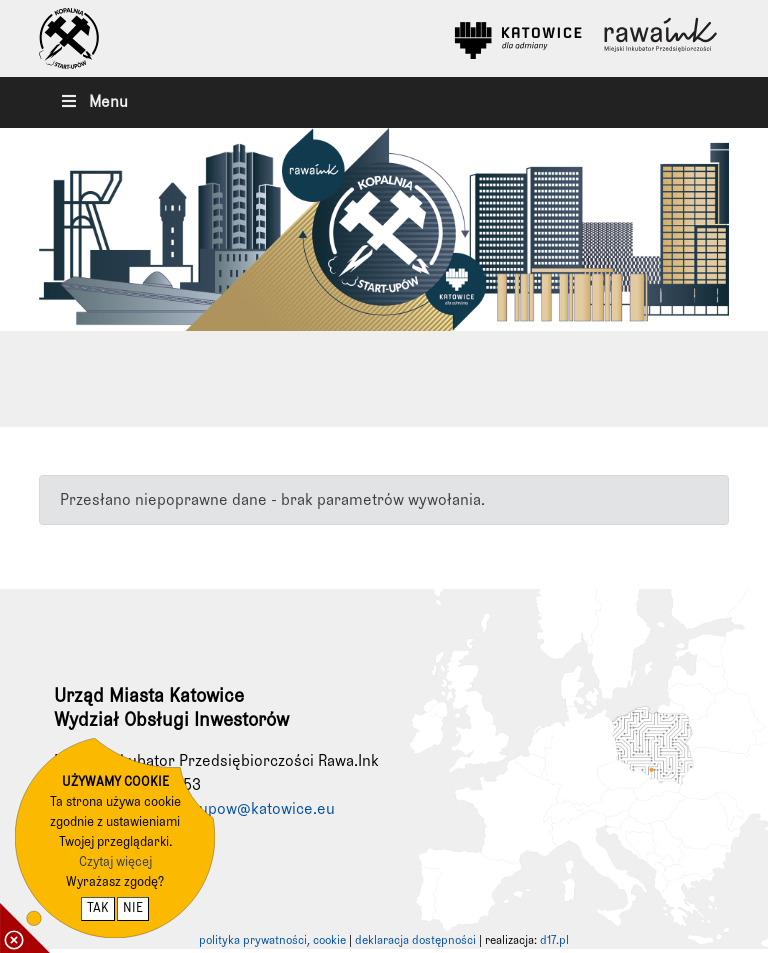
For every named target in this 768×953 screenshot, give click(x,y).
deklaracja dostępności (415, 941)
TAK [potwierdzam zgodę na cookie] (98, 908)
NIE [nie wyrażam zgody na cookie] (133, 908)
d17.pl (554, 941)
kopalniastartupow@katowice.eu (221, 809)
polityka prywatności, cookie (272, 941)
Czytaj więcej (115, 862)
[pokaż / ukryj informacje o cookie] (25, 928)
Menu (93, 101)
